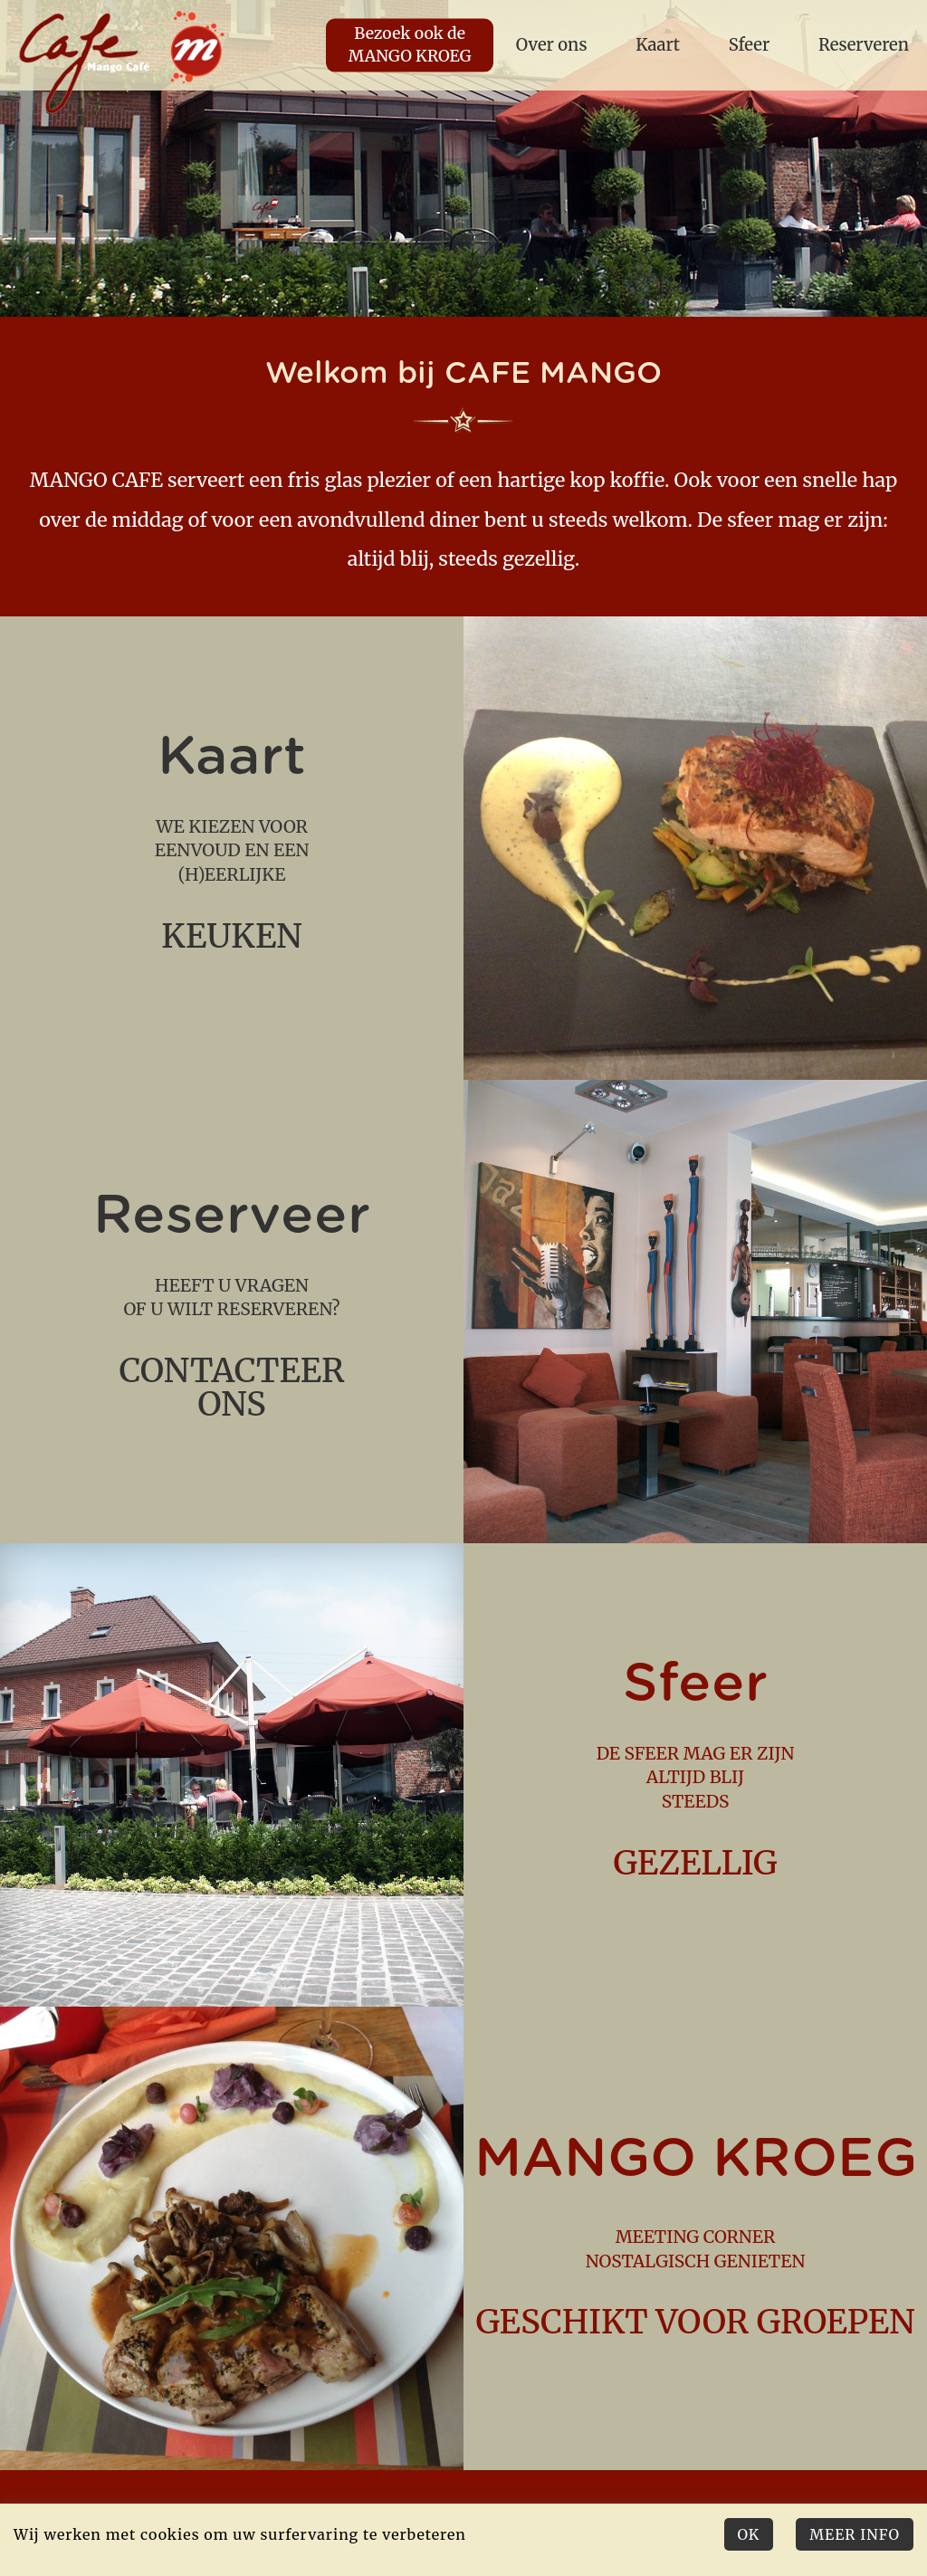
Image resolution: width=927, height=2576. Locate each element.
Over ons (552, 44)
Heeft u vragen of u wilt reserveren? (232, 1311)
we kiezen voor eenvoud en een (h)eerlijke (232, 847)
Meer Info (854, 2534)
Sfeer (749, 44)
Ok (749, 2534)
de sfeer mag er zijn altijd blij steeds (695, 1774)
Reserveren (863, 44)
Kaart (658, 44)
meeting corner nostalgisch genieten (695, 2238)
